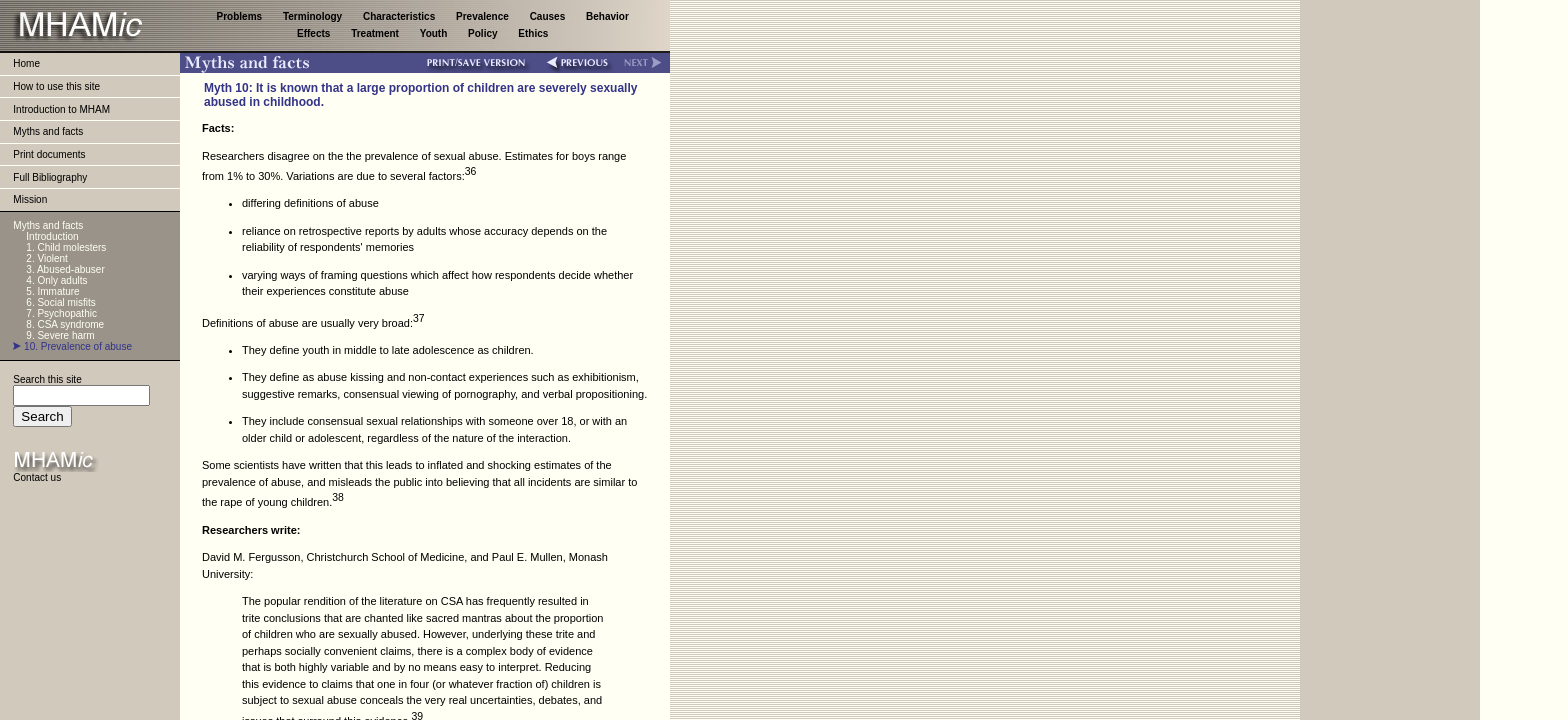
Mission (30, 199)
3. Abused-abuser (65, 269)
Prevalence (484, 16)
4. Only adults (56, 280)
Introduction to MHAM (61, 109)
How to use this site (56, 86)
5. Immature (52, 291)
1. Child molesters (66, 247)
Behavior (607, 16)
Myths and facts (48, 131)
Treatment (376, 33)
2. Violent (47, 258)
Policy (484, 33)
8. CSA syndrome (65, 324)
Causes (549, 16)
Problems (241, 16)
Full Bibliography (50, 177)
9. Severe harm (60, 335)
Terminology (314, 16)
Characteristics (400, 16)
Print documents (49, 154)
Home (26, 63)
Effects (315, 33)
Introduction (52, 236)
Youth (435, 33)
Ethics (533, 33)
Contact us (37, 477)
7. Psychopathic (61, 313)
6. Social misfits (60, 302)
